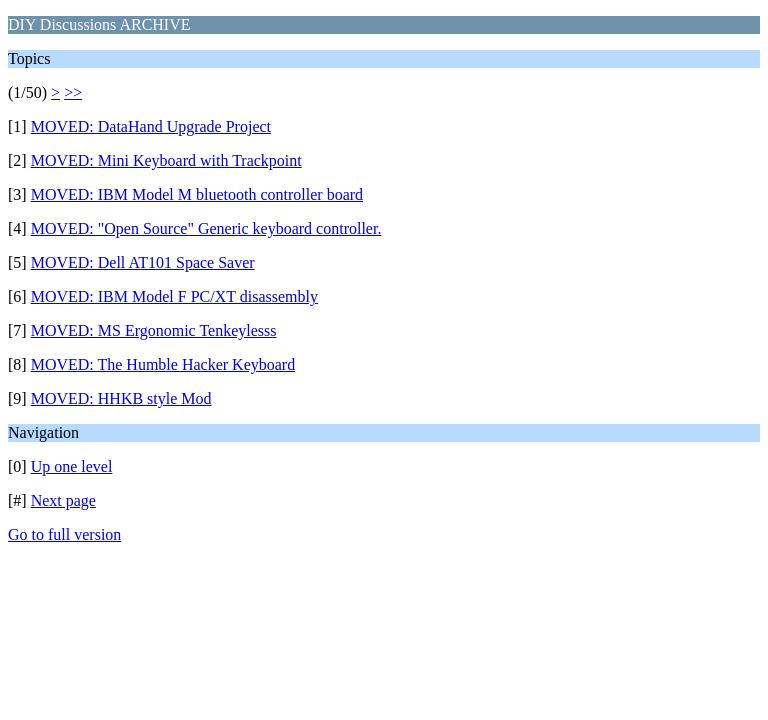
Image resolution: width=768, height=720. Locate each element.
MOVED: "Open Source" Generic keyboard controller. (206, 228)
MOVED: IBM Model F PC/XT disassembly (174, 296)
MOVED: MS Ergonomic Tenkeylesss (154, 330)
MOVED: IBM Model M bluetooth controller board (197, 194)
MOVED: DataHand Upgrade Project (151, 126)
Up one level (72, 466)
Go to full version (64, 534)
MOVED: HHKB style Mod (121, 398)
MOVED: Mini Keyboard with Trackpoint (166, 160)
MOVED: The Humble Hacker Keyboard (163, 364)
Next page (63, 500)
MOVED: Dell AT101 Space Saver (143, 262)
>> (73, 92)
